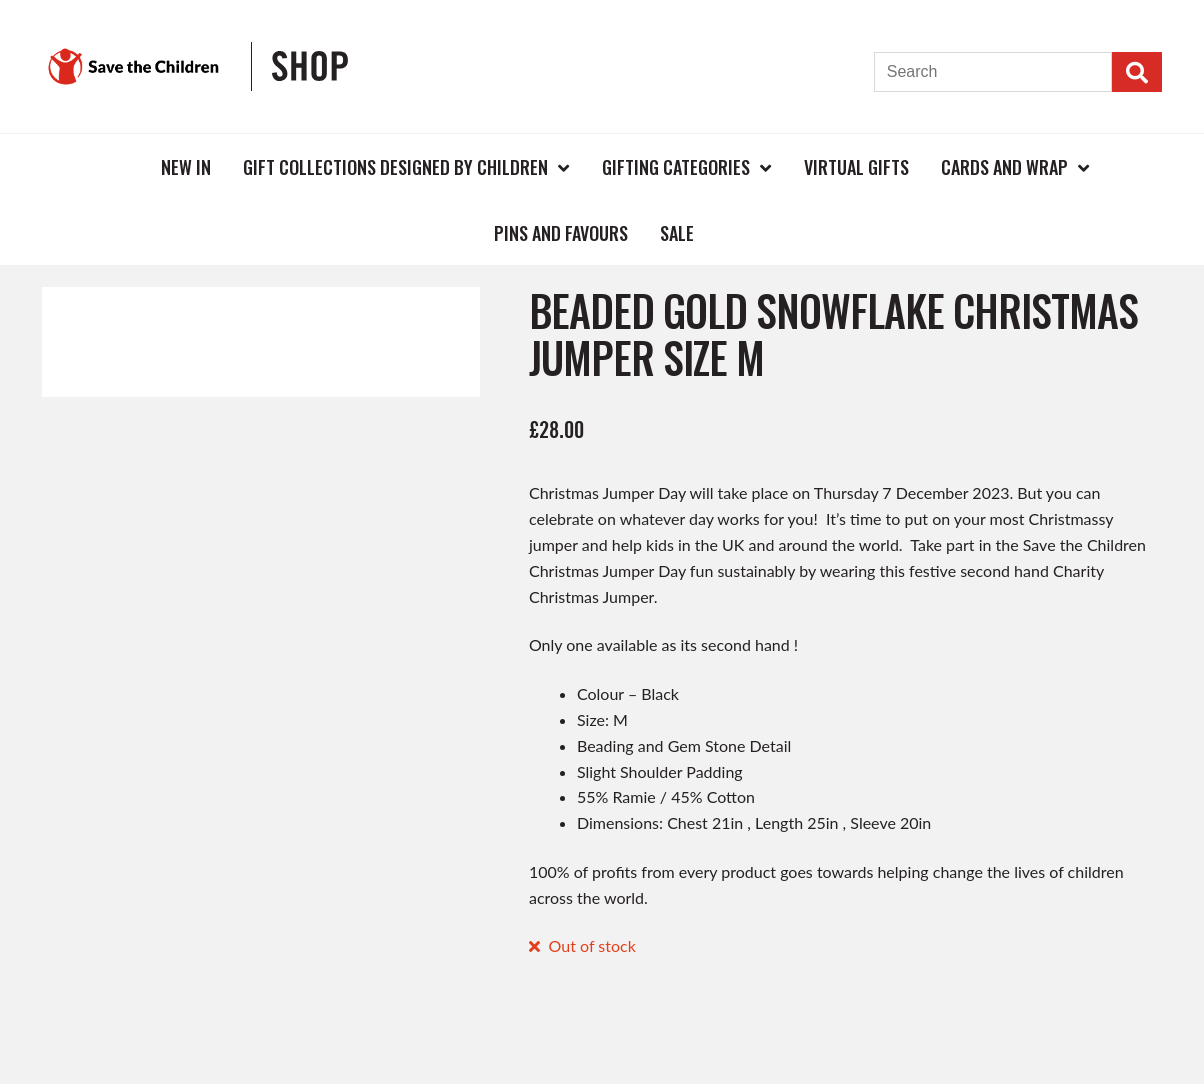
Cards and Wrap (1004, 167)
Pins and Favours (561, 233)
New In (186, 167)
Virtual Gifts (856, 167)
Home (112, 166)
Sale (677, 233)
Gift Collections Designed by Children (395, 167)
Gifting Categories (676, 167)
